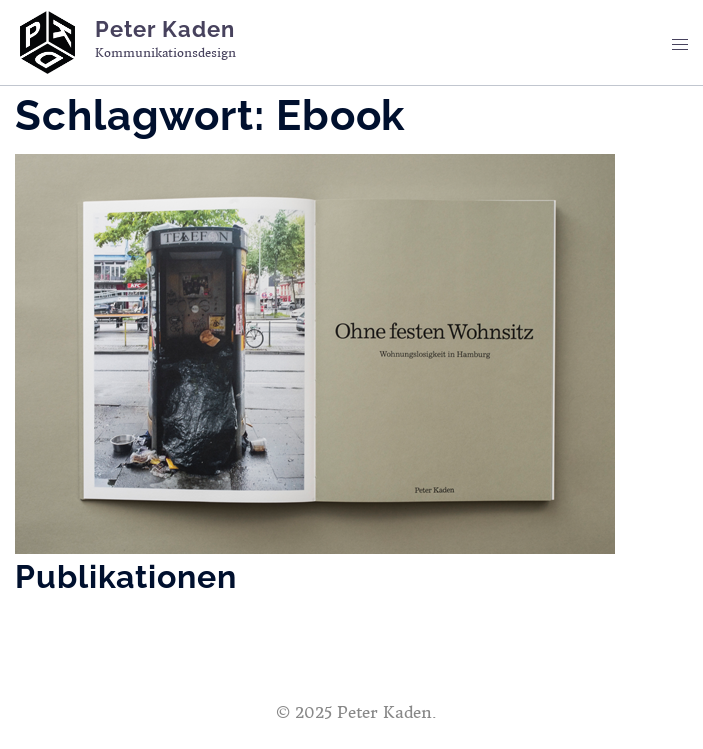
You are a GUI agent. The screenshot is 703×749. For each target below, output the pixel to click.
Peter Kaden (165, 29)
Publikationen (126, 576)
